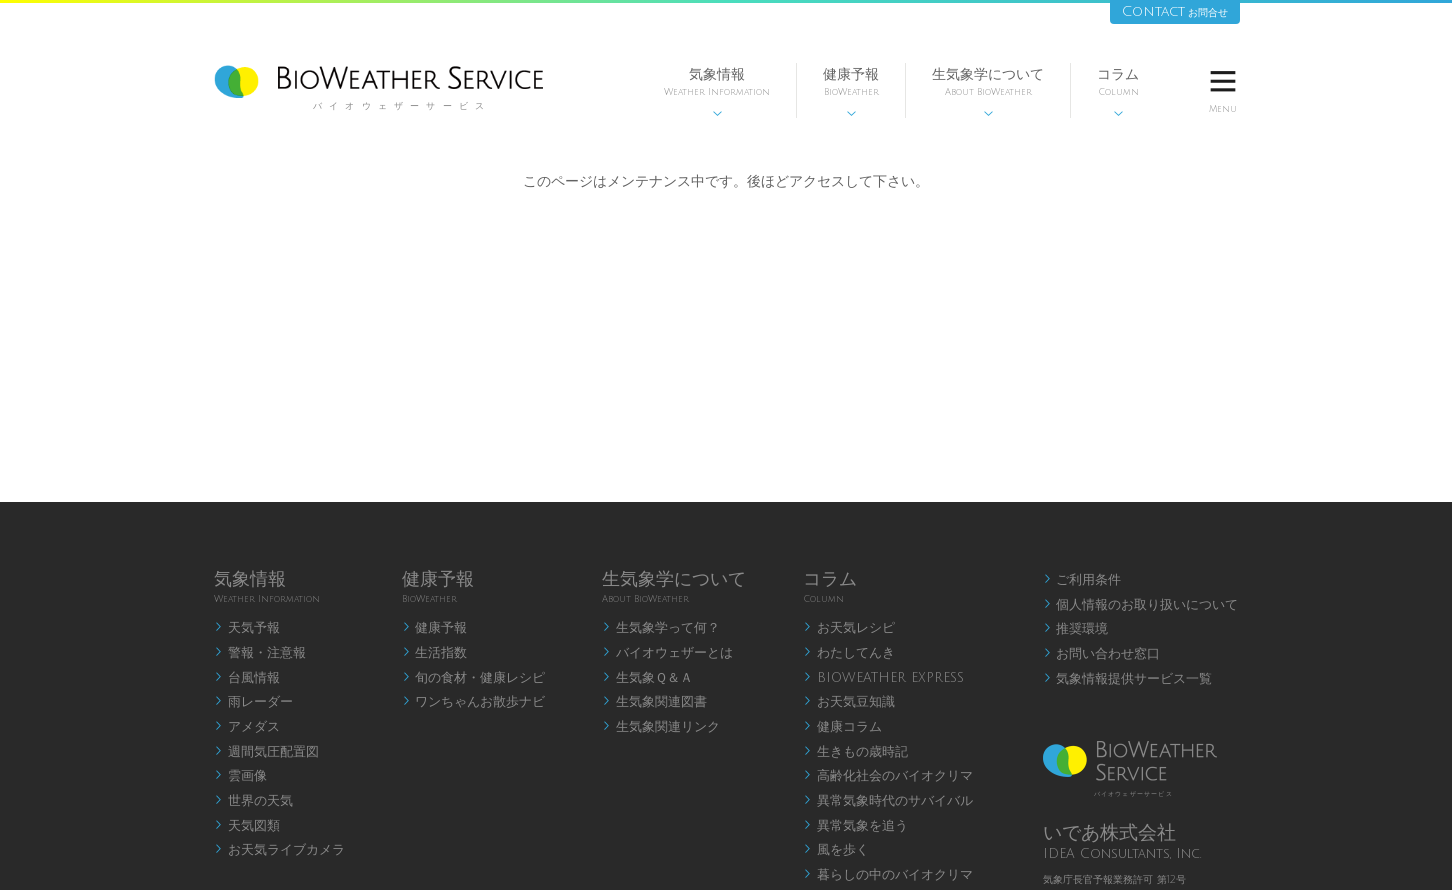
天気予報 (247, 628)
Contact (1175, 11)
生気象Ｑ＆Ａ (647, 678)
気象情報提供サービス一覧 (1128, 679)
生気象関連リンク (661, 727)
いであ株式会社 (1109, 833)
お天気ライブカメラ (279, 850)
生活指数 (435, 653)
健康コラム (842, 727)
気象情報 (717, 92)
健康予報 (851, 92)
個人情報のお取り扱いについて (1141, 605)
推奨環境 (1076, 629)
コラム (1118, 92)
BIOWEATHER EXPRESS (883, 678)
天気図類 (247, 826)
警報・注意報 (260, 653)
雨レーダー (253, 702)
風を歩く (836, 850)
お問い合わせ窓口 (1102, 654)
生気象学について (988, 92)
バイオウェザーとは (667, 653)
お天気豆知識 (849, 702)
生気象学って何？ (661, 628)
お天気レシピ (849, 628)
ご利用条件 (1082, 580)
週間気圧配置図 (266, 752)
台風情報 (247, 678)
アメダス (247, 727)
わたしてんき (849, 653)
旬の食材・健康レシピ (474, 678)
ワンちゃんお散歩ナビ (474, 702)
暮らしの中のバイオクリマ (888, 875)
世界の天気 (253, 801)
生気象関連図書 (654, 702)
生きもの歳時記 (855, 752)
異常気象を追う (855, 826)
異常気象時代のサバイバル (888, 801)
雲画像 (240, 776)
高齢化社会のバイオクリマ (888, 776)
